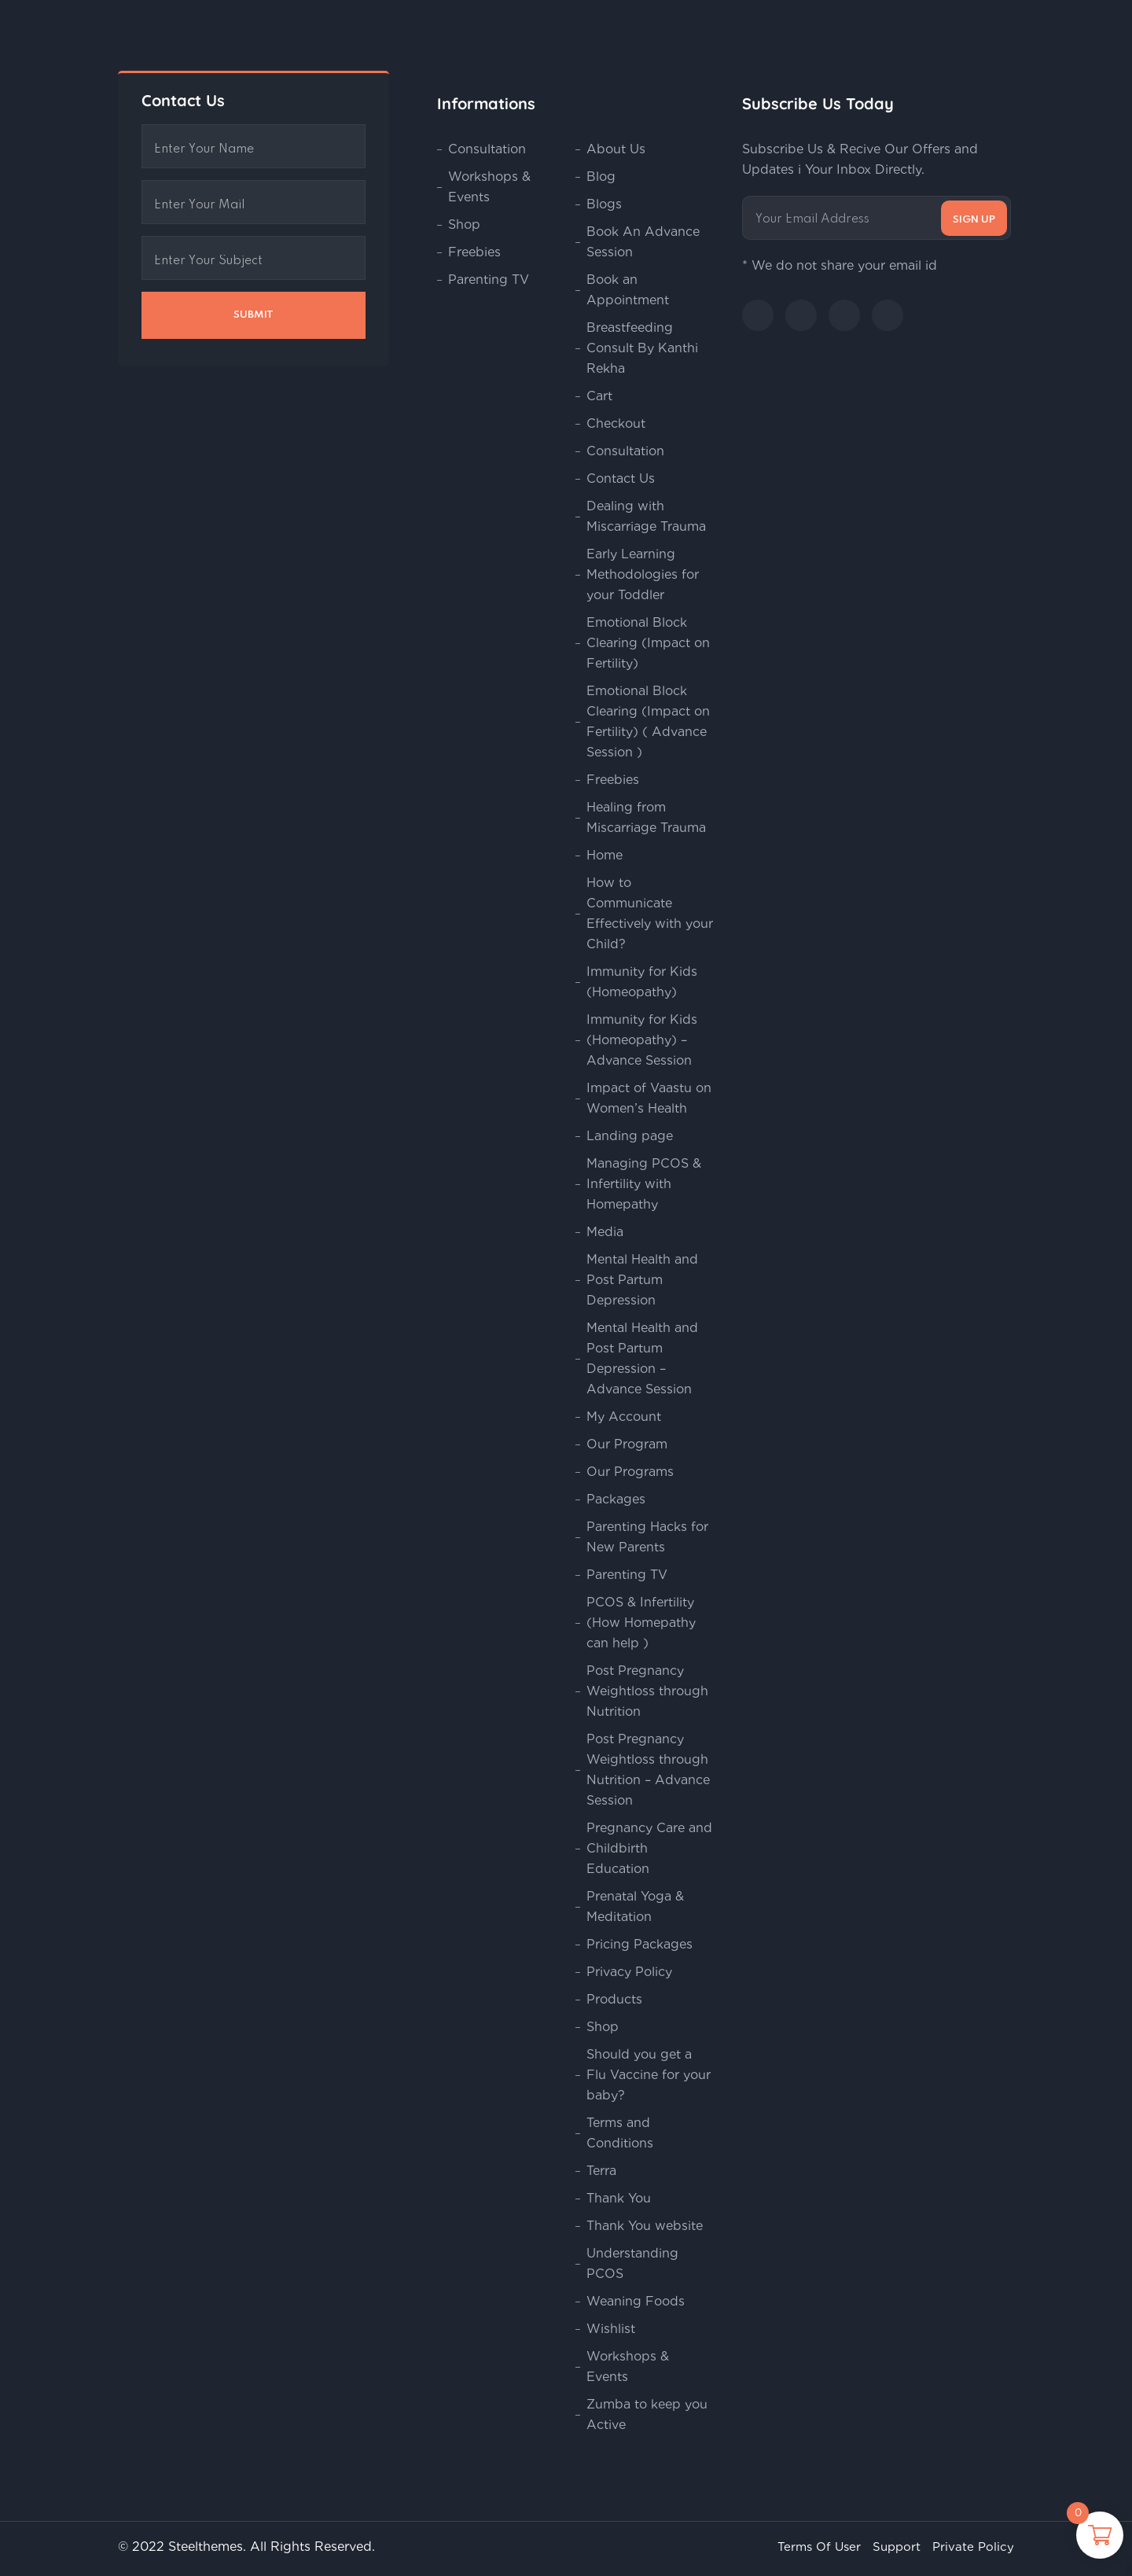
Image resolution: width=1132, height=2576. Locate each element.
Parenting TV (488, 279)
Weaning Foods (635, 2301)
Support (897, 2547)
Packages (615, 1499)
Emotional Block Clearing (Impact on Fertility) (648, 643)
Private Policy (973, 2547)
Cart (599, 395)
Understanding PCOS (632, 2263)
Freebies (474, 252)
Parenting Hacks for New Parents (647, 1537)
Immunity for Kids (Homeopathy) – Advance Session (641, 1040)
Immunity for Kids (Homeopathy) (641, 981)
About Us (615, 149)
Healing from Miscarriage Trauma (646, 817)
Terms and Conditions (619, 2133)
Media (604, 1231)
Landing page (629, 1135)
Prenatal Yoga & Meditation (635, 1906)
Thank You (618, 2198)
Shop (464, 224)
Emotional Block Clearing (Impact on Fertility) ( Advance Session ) (648, 721)
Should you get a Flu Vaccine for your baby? (648, 2075)
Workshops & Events (489, 186)
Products (614, 1999)
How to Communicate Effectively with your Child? (649, 913)
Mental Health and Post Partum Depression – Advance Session (642, 1358)
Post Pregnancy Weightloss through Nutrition (647, 1691)
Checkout (615, 423)
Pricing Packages (639, 1944)
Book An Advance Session (643, 241)
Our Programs (630, 1471)
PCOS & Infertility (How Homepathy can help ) (641, 1622)
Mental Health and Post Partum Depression (642, 1280)
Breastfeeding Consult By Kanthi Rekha (642, 348)
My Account (623, 1416)
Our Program (626, 1444)
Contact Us (620, 478)
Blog (601, 176)
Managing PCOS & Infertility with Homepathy (643, 1184)
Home (604, 855)
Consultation (487, 149)
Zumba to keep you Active (647, 2414)
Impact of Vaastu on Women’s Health (648, 1098)
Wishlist (610, 2328)
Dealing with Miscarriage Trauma (646, 516)
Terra (601, 2170)
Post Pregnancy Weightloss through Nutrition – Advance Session (648, 1769)
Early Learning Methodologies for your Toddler (642, 574)
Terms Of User (819, 2547)
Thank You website (644, 2225)
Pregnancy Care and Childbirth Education (649, 1848)
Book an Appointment (627, 289)
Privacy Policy (629, 1971)
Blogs (604, 204)
